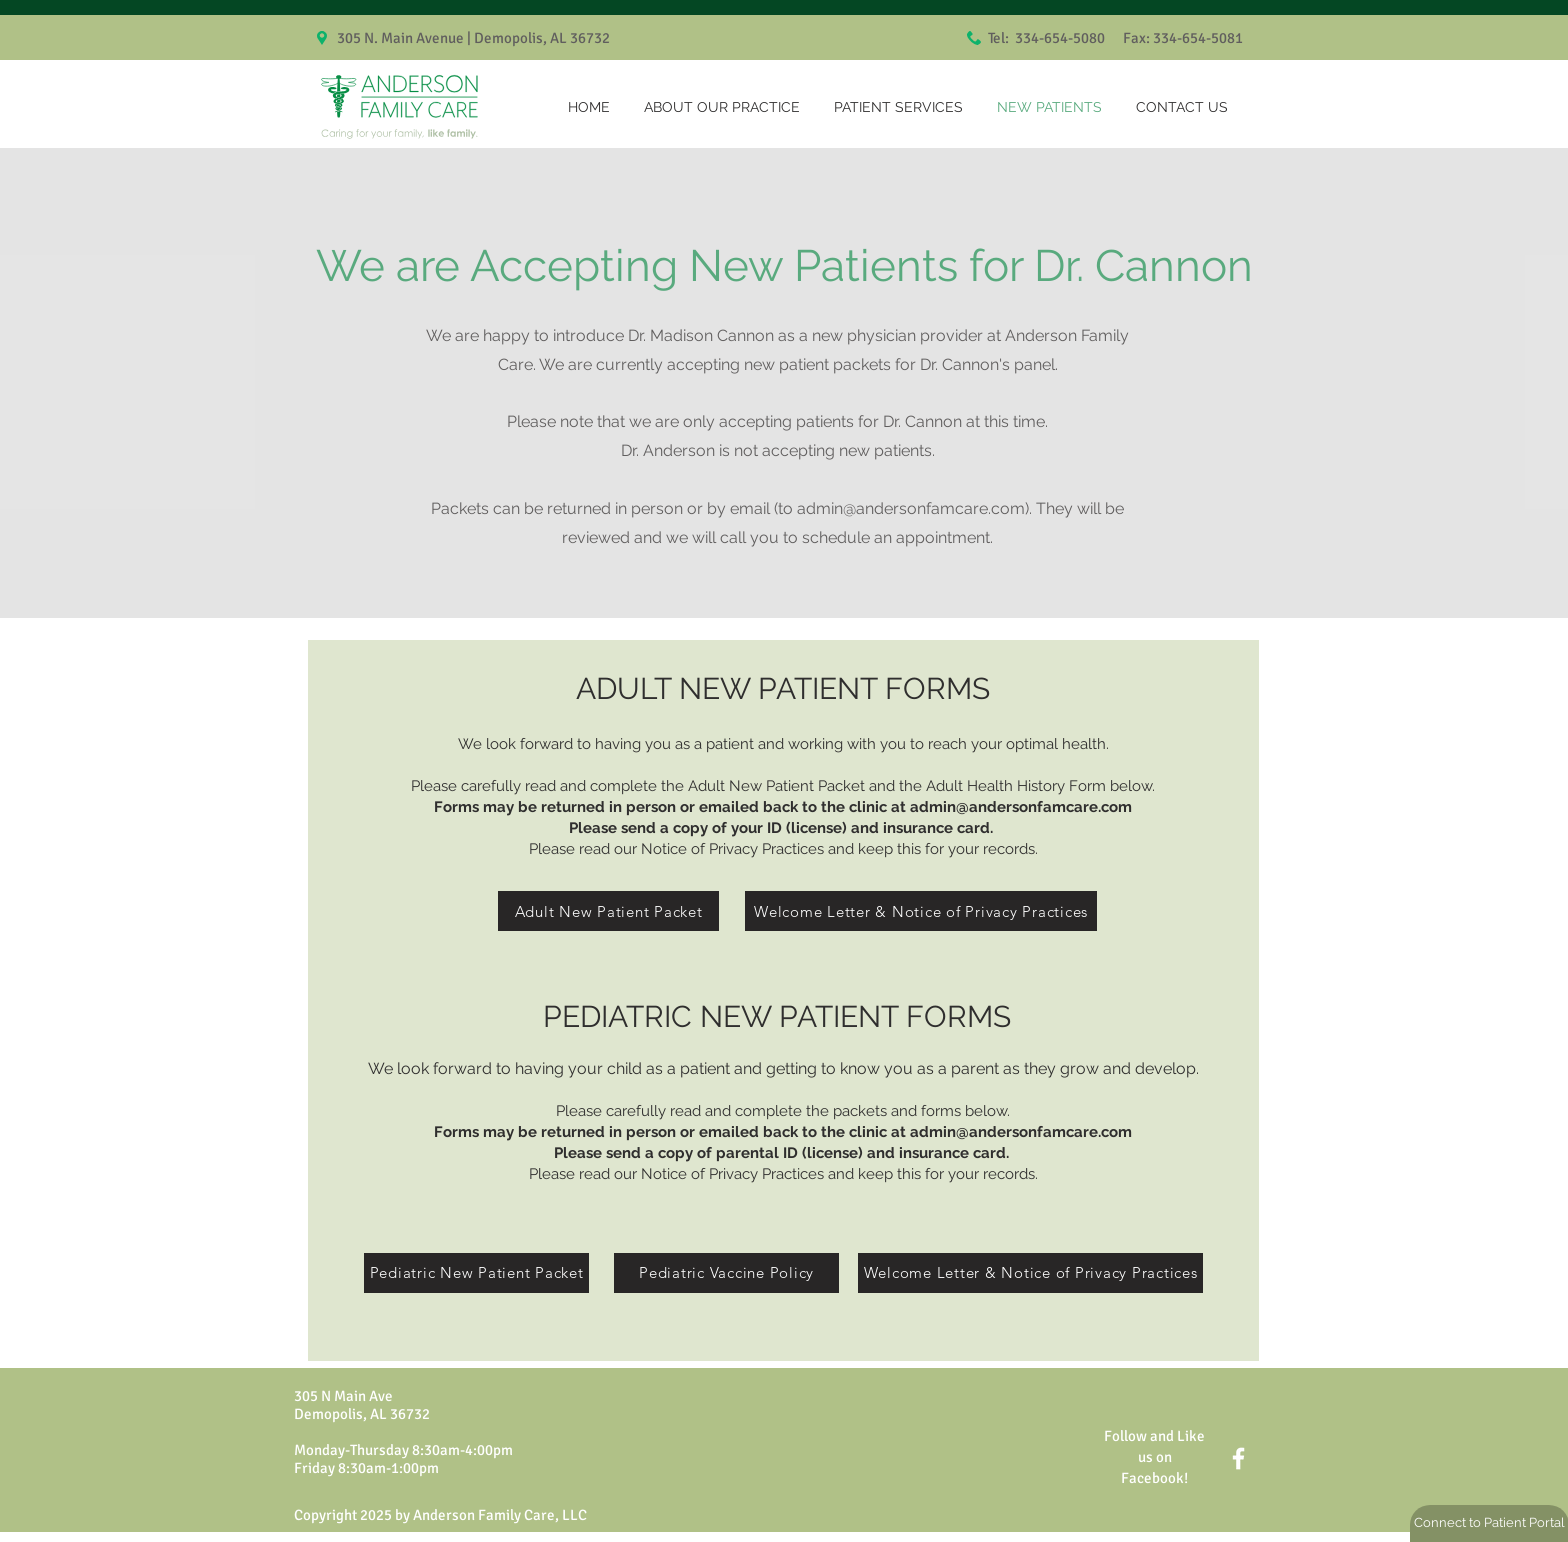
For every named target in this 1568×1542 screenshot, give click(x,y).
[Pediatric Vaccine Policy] (726, 1273)
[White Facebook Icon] (1238, 1458)
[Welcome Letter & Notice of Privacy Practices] (921, 911)
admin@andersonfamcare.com (911, 508)
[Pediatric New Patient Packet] (476, 1273)
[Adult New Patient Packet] (608, 911)
